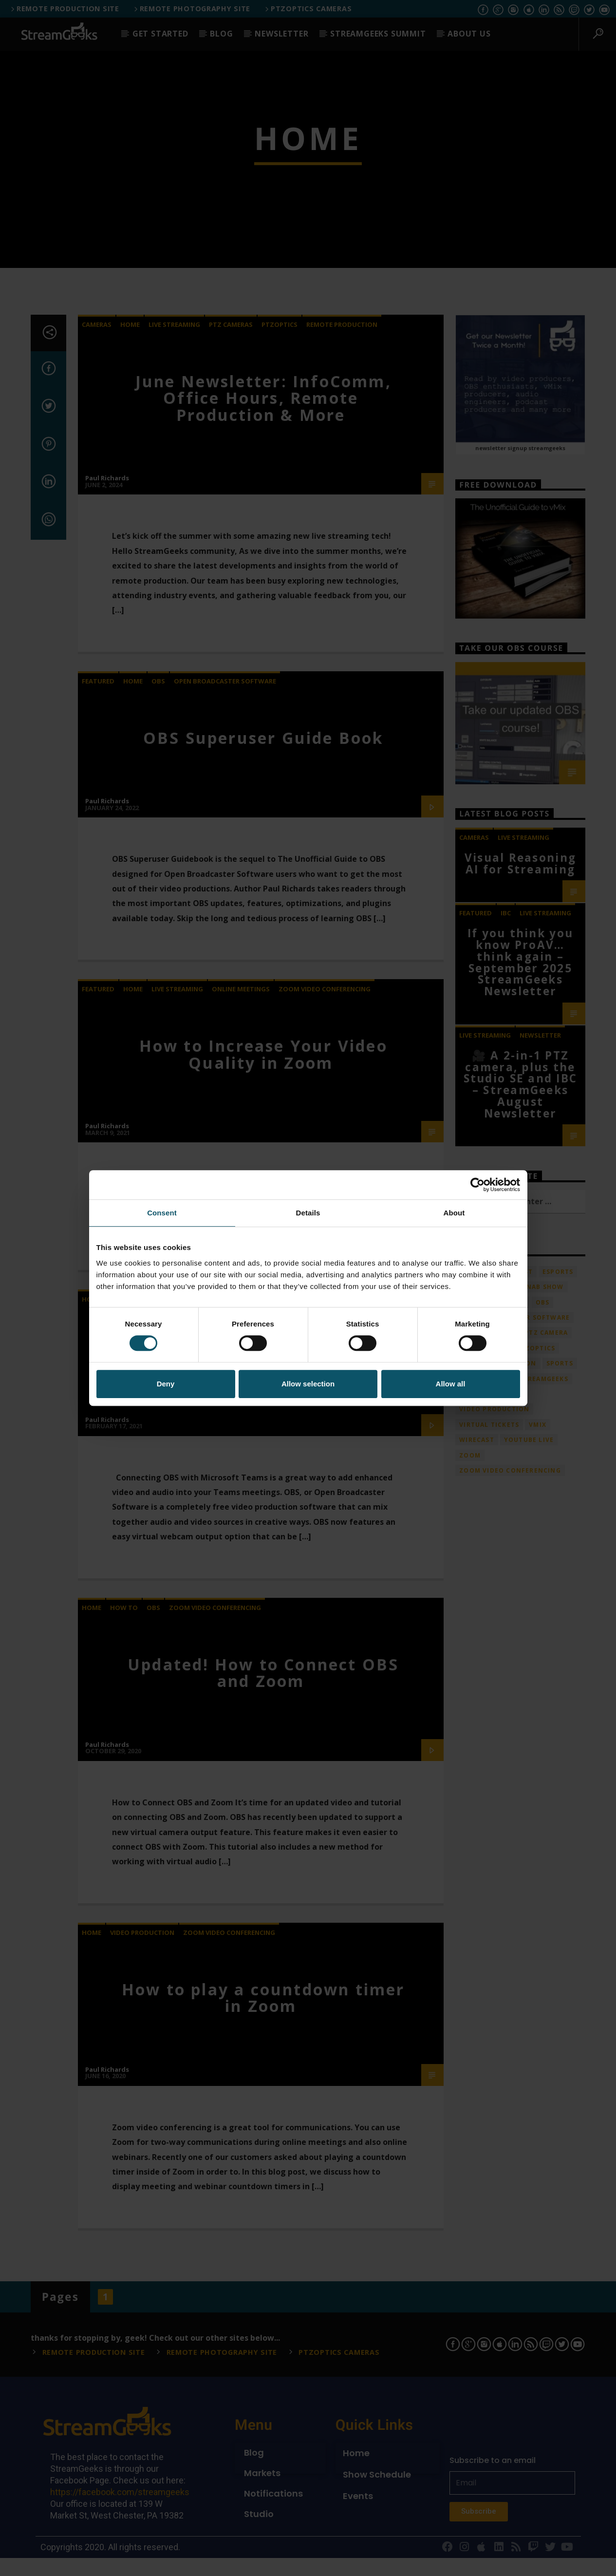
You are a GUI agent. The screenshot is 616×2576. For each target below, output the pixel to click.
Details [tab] (308, 1213)
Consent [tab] (162, 1213)
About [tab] (454, 1213)
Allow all (451, 1384)
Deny (166, 1384)
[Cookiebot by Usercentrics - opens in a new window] (477, 1184)
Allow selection (308, 1384)
